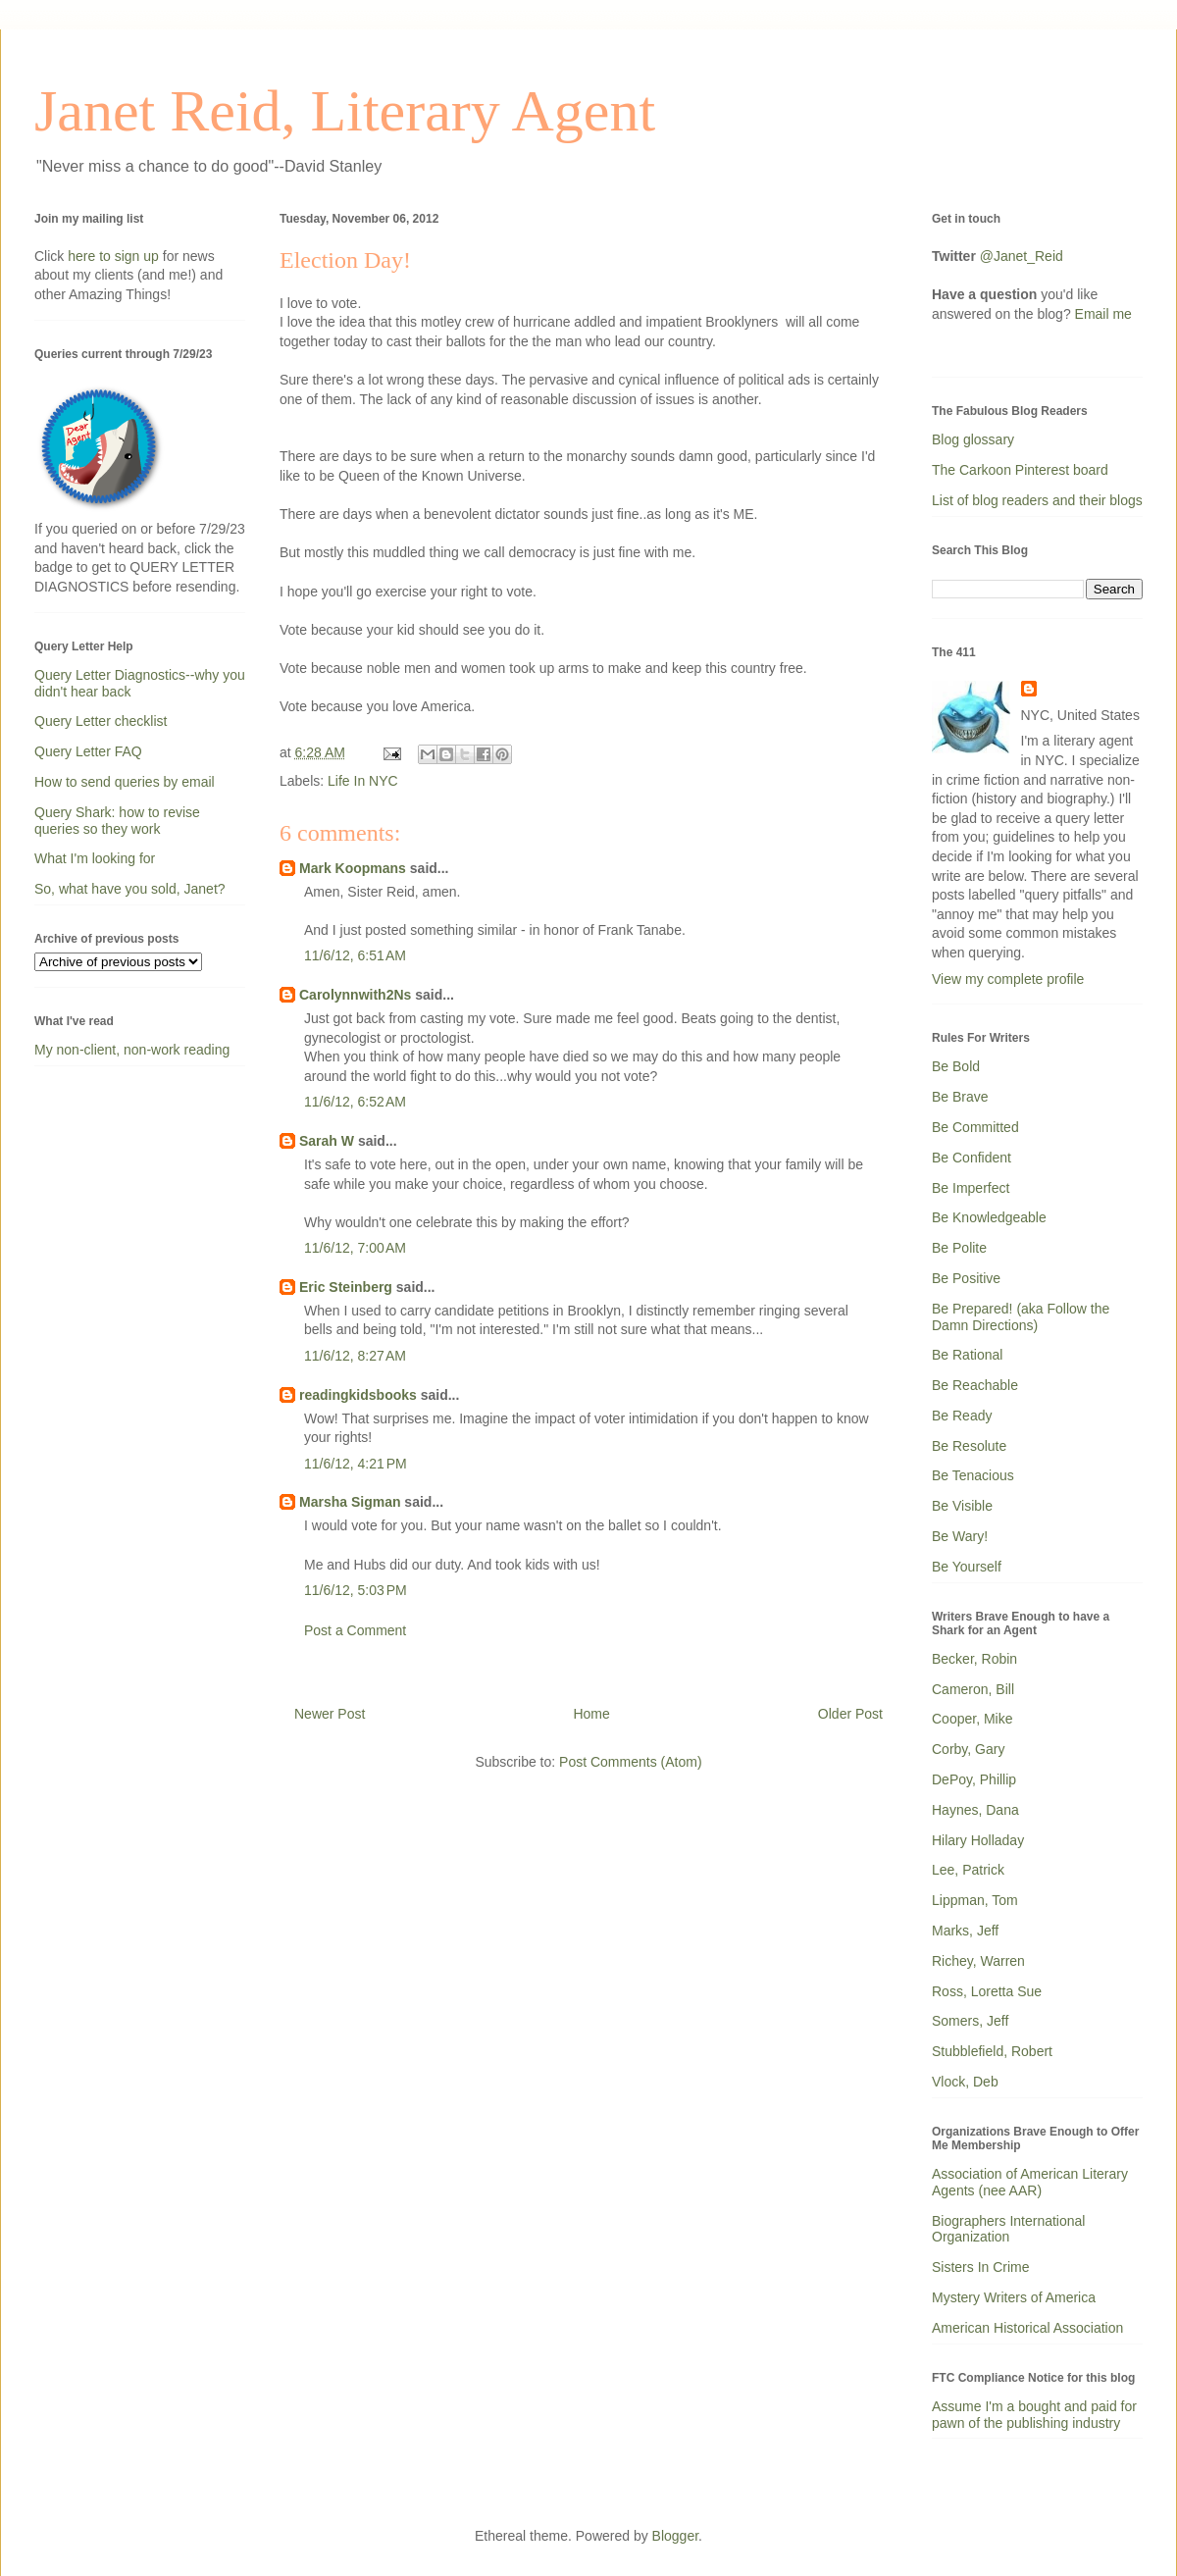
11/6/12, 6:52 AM (355, 1101)
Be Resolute (969, 1446)
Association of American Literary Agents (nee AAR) (1030, 2182)
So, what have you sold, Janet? (130, 889)
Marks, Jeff (965, 1930)
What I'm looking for (94, 858)
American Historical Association (1027, 2328)
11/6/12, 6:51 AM (355, 955)
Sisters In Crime (981, 2267)
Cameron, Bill (973, 1689)
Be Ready (962, 1415)
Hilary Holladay (978, 1840)
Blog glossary (973, 439)
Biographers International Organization (1008, 2229)
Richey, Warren (978, 1961)
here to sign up (115, 256)
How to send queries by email (124, 782)
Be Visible (962, 1506)
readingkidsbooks (358, 1395)
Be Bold (956, 1066)
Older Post (850, 1714)
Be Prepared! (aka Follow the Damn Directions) (1020, 1317)
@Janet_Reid (1021, 256)
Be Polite (959, 1248)
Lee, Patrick (968, 1870)
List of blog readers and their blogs (1037, 500)
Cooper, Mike (972, 1718)
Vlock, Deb (965, 2081)
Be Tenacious (973, 1475)
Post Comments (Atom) (630, 1762)
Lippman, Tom (975, 1900)
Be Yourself (966, 1566)
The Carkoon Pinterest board (1020, 470)
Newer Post (329, 1714)
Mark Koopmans (352, 868)
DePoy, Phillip (974, 1779)
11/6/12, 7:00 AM (355, 1248)
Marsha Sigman (349, 1502)
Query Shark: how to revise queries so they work (117, 820)
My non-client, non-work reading (132, 1049)
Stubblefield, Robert (992, 2051)
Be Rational (967, 1355)
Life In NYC (363, 781)
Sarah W (326, 1141)
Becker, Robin (974, 1659)
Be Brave (960, 1097)
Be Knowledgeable (989, 1217)
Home (591, 1714)
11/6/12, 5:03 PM (355, 1590)
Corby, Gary (968, 1749)
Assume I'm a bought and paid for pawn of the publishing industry (1034, 2414)
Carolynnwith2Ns (355, 995)
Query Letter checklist (100, 721)
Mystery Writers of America (1014, 2297)
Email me (1103, 314)
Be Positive (966, 1278)
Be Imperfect (970, 1188)
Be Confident (971, 1157)
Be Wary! (960, 1536)
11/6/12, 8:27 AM (355, 1356)
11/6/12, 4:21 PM (355, 1463)
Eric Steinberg (345, 1287)
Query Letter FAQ (88, 751)
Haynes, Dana (975, 1810)
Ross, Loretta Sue (987, 1991)
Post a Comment (355, 1630)
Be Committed (975, 1127)
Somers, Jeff (970, 2021)
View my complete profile (1008, 979)
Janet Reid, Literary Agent (344, 110)
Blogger (675, 2536)
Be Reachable (975, 1385)
